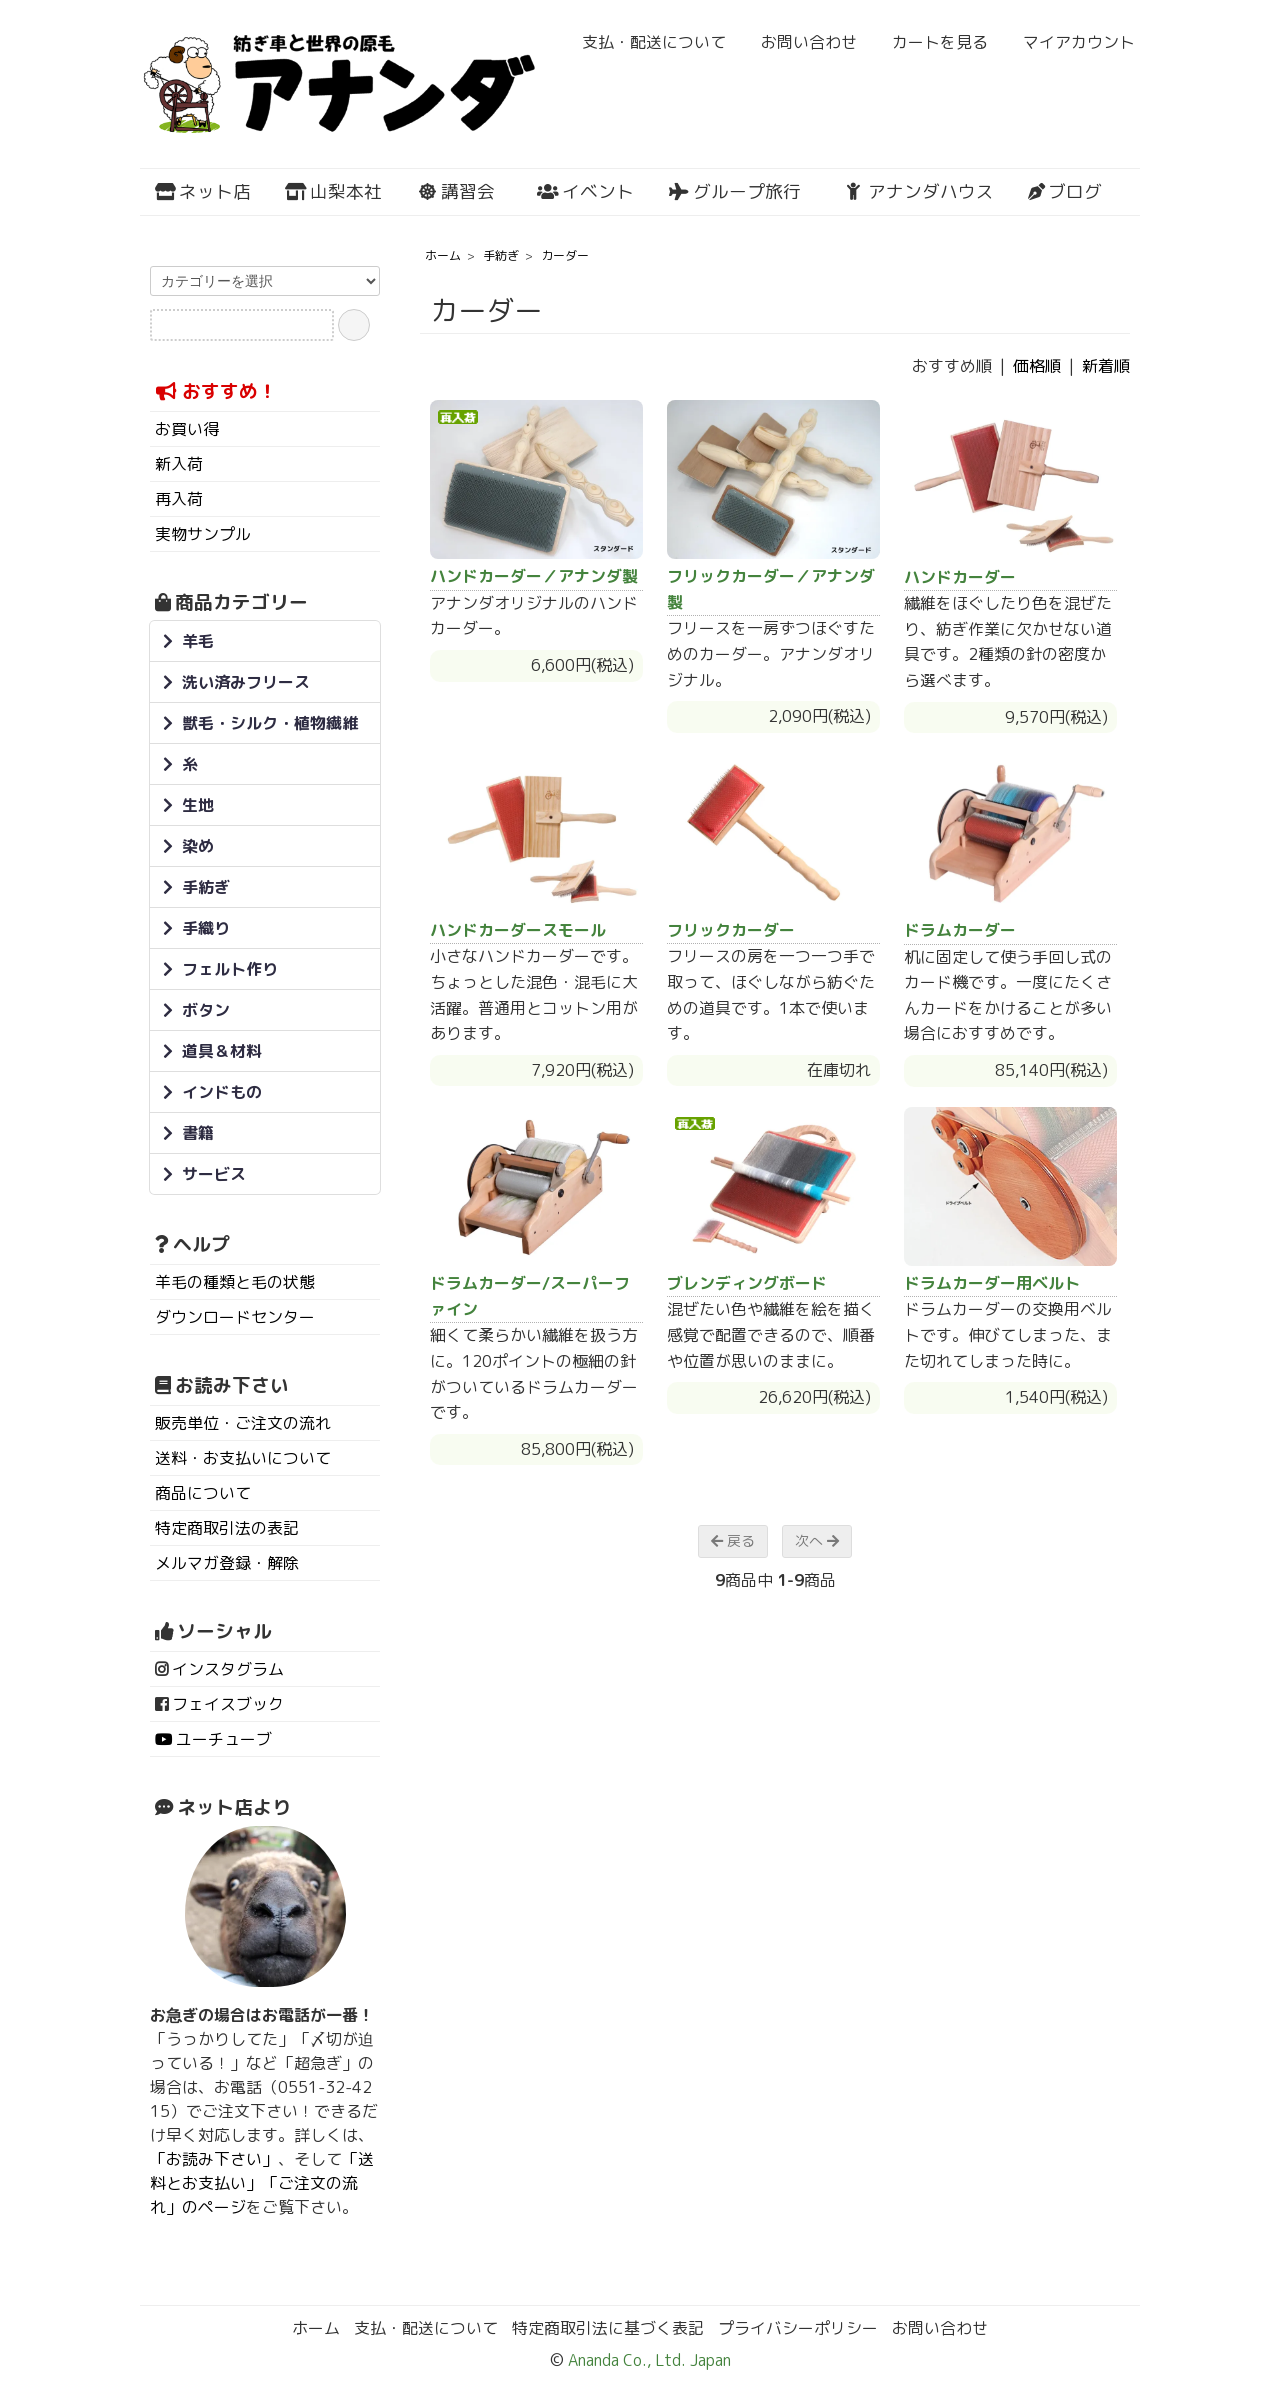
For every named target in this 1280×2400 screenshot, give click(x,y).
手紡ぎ (501, 255)
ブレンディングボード (747, 1283)
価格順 (1037, 366)
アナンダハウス (918, 191)
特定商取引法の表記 (227, 1528)
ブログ (1065, 191)
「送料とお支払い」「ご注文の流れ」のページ (262, 2183)
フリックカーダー (731, 930)
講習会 (455, 191)
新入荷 (179, 464)
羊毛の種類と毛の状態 (235, 1282)
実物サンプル (203, 534)
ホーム (443, 255)
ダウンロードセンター (235, 1317)
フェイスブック (228, 1704)
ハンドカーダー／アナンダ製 (534, 576)
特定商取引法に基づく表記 (608, 2328)
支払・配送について (643, 42)
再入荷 (179, 499)
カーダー (565, 255)
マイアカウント (1068, 42)
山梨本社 (333, 191)
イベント (585, 191)
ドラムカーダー (960, 930)
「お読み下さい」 (214, 2159)
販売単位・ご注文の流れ (243, 1423)
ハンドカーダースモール (518, 930)
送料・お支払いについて (243, 1458)
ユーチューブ (224, 1739)
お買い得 (187, 429)
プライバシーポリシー (798, 2328)
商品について (203, 1493)
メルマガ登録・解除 (227, 1563)
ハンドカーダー (960, 577)
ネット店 (203, 191)
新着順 (1106, 366)
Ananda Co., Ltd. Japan (647, 2360)
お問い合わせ (798, 42)
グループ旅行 (734, 191)
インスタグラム (228, 1669)
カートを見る (929, 42)
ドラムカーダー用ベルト (992, 1283)
